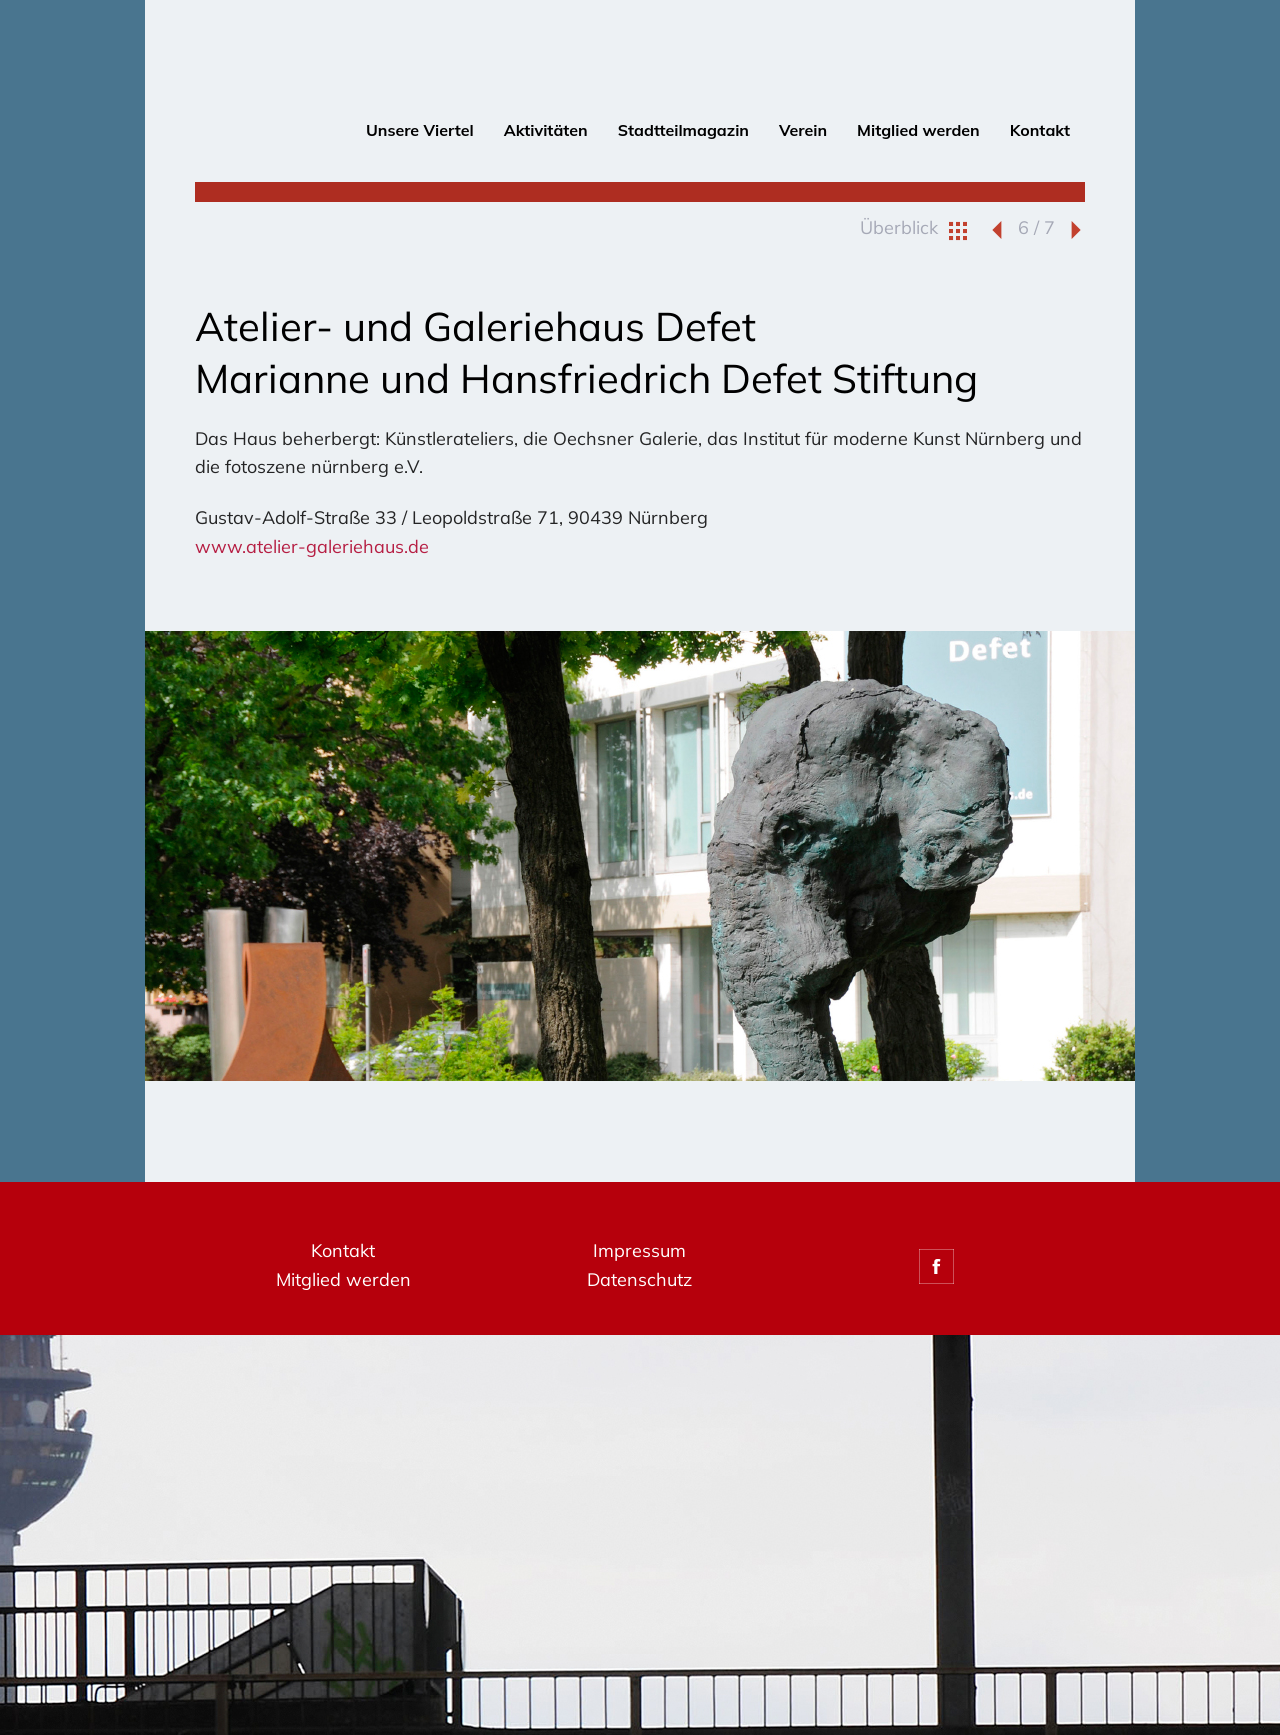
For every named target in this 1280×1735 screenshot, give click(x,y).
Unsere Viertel (420, 130)
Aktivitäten (546, 130)
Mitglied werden (918, 130)
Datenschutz (639, 1279)
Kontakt (1040, 130)
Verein (803, 130)
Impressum (639, 1250)
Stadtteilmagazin (683, 130)
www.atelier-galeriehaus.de (312, 546)
